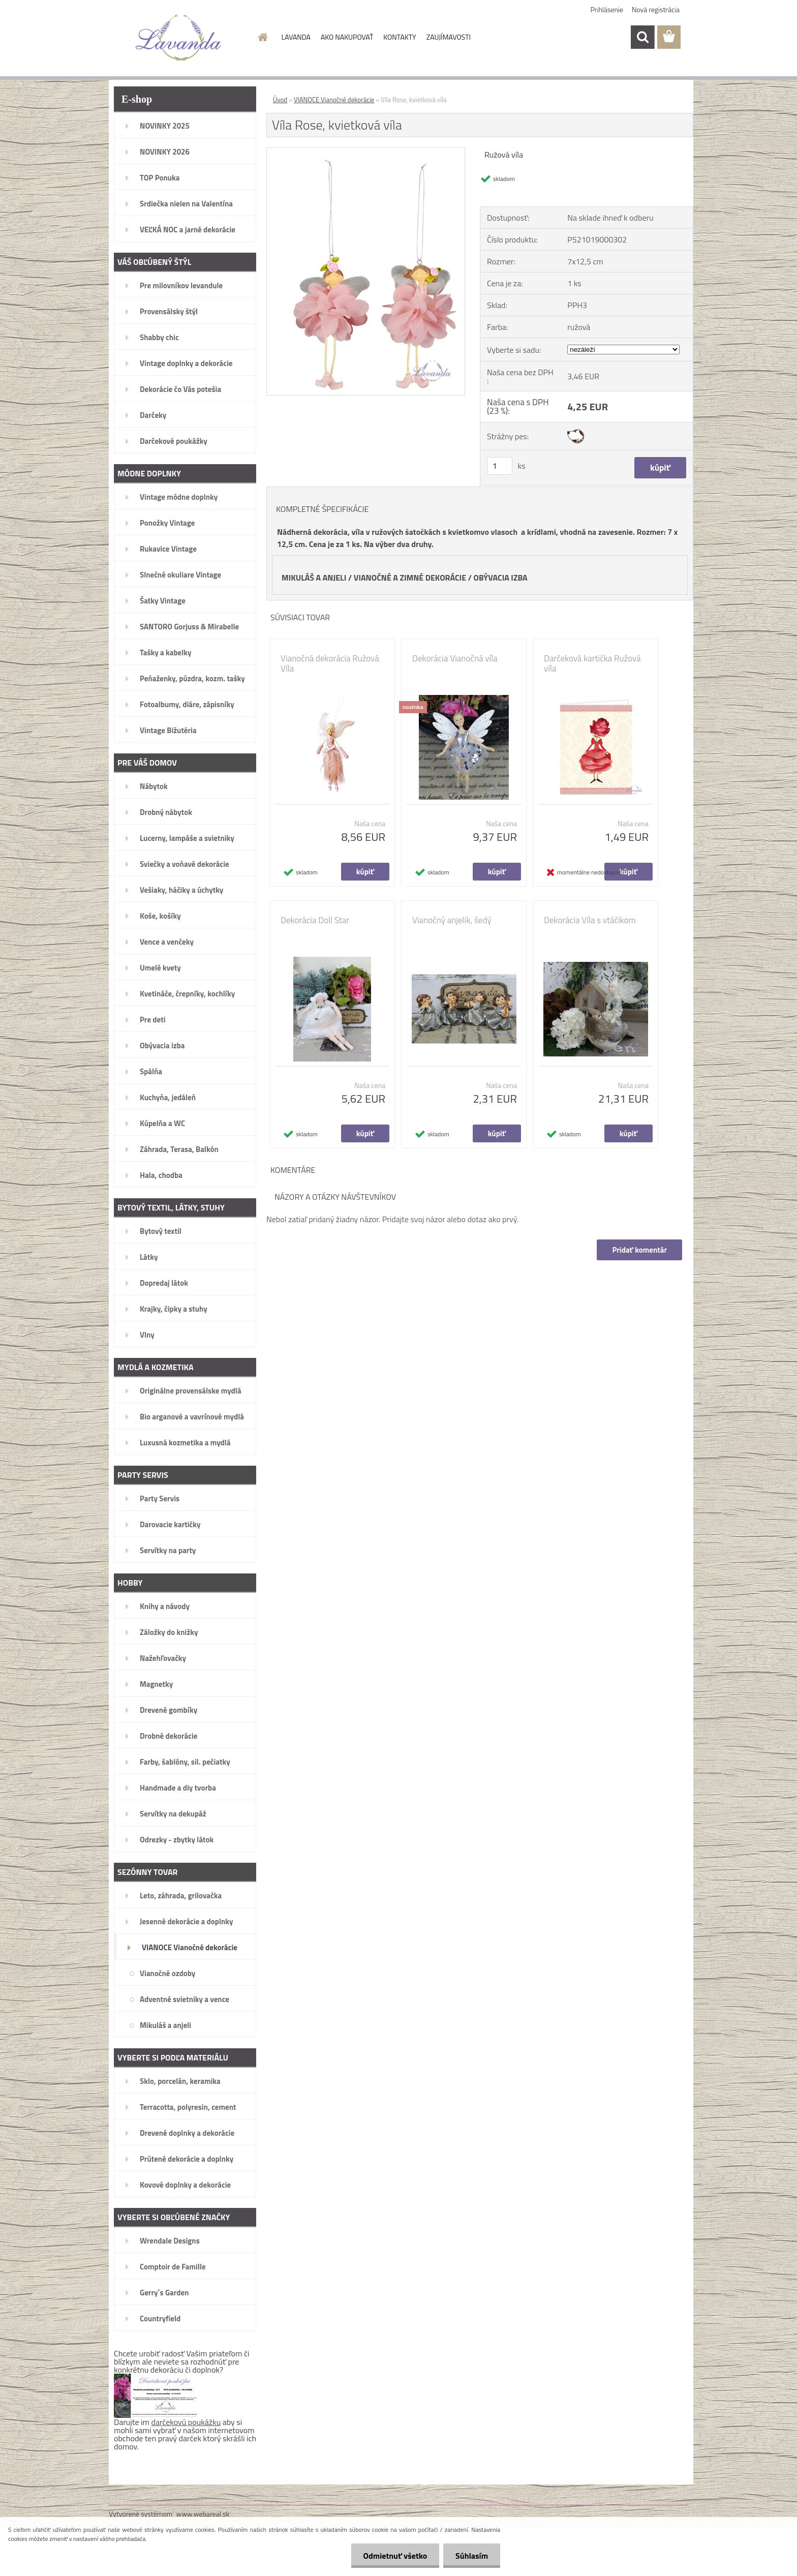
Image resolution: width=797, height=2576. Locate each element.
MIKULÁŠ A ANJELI (314, 577)
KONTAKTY (399, 37)
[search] (642, 37)
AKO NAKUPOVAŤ (347, 37)
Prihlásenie (607, 9)
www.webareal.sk (203, 2513)
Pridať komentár (639, 1250)
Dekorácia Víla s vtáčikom (590, 920)
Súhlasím (471, 2556)
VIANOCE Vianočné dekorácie (334, 100)
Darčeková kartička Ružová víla (592, 663)
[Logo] (179, 37)
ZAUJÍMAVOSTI (448, 37)
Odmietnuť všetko (393, 2556)
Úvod (280, 100)
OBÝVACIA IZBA (501, 577)
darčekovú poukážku (186, 2422)
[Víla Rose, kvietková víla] (366, 152)
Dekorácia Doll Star (315, 920)
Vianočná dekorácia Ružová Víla (330, 663)
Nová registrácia (656, 9)
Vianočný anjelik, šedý (452, 920)
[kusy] (499, 466)
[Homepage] (262, 37)
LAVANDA (296, 37)
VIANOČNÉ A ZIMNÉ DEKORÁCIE (410, 577)
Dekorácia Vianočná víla (455, 658)
